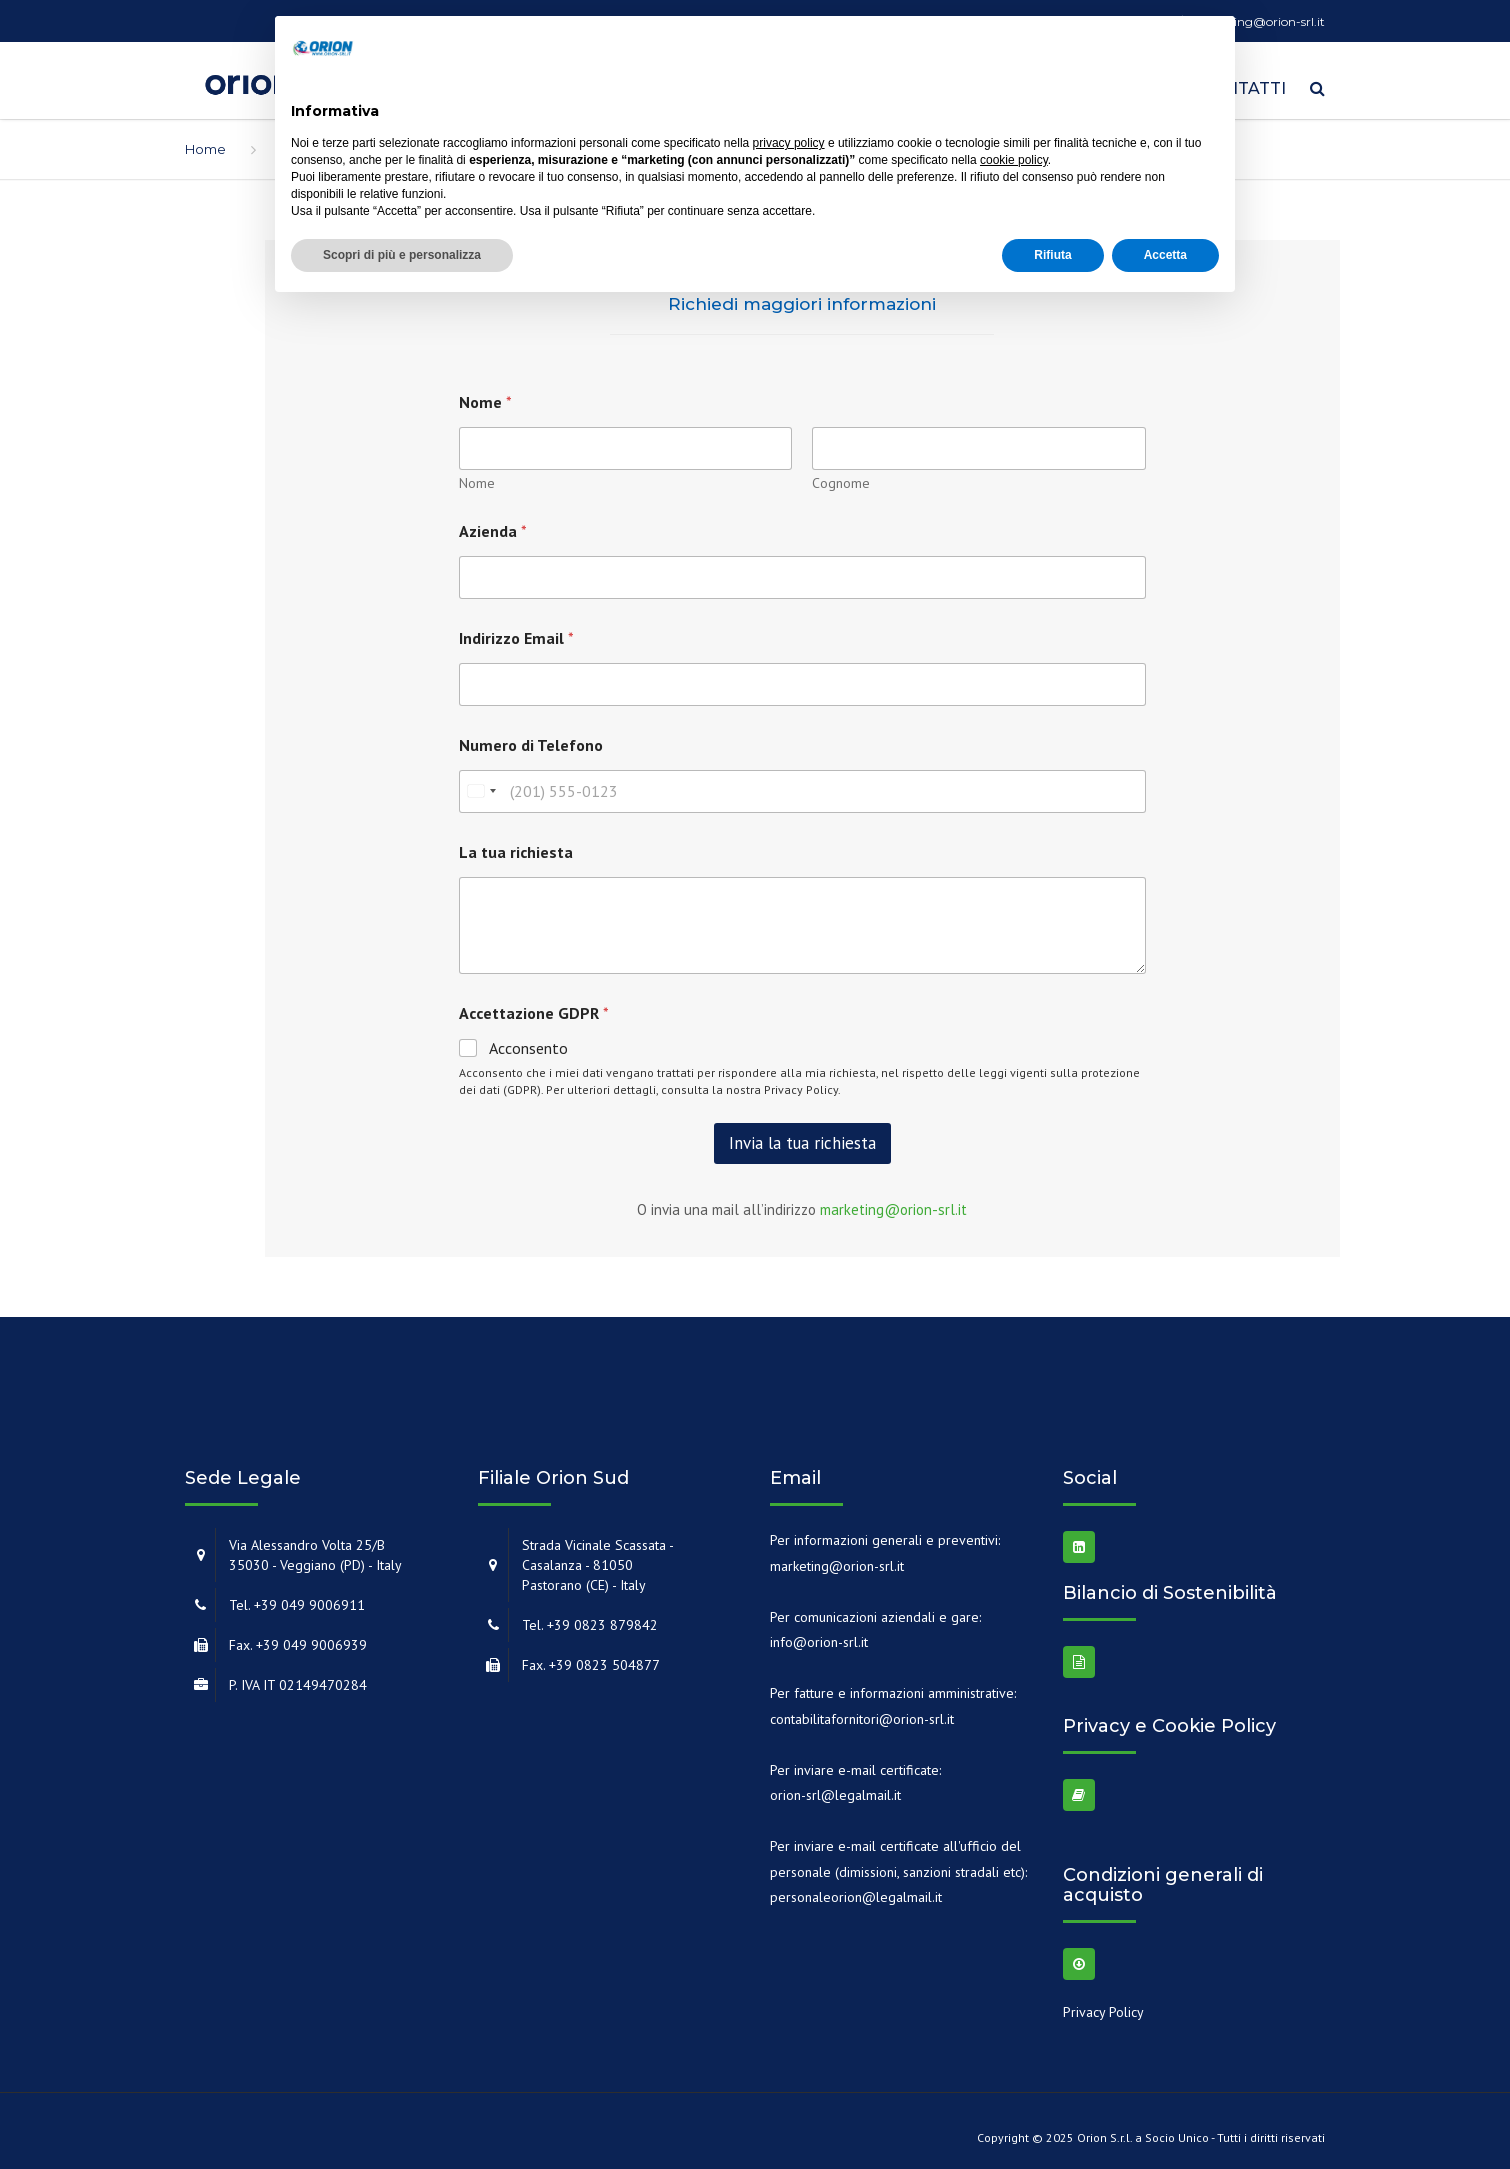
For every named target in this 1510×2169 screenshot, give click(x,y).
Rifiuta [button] (1052, 255)
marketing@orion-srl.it (893, 1202)
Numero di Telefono (531, 738)
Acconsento (528, 1041)
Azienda (493, 524)
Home (205, 142)
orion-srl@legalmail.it (835, 1788)
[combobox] (481, 784)
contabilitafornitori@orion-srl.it (862, 1712)
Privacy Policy (801, 1082)
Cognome (841, 476)
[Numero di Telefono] (802, 784)
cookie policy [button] (1014, 160)
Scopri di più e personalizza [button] (402, 255)
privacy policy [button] (789, 143)
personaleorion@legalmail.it (856, 1890)
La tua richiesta (516, 845)
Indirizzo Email (516, 631)
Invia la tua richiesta (802, 1136)
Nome (477, 476)
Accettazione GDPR (534, 1006)
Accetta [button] (1165, 255)
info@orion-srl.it (819, 1635)
